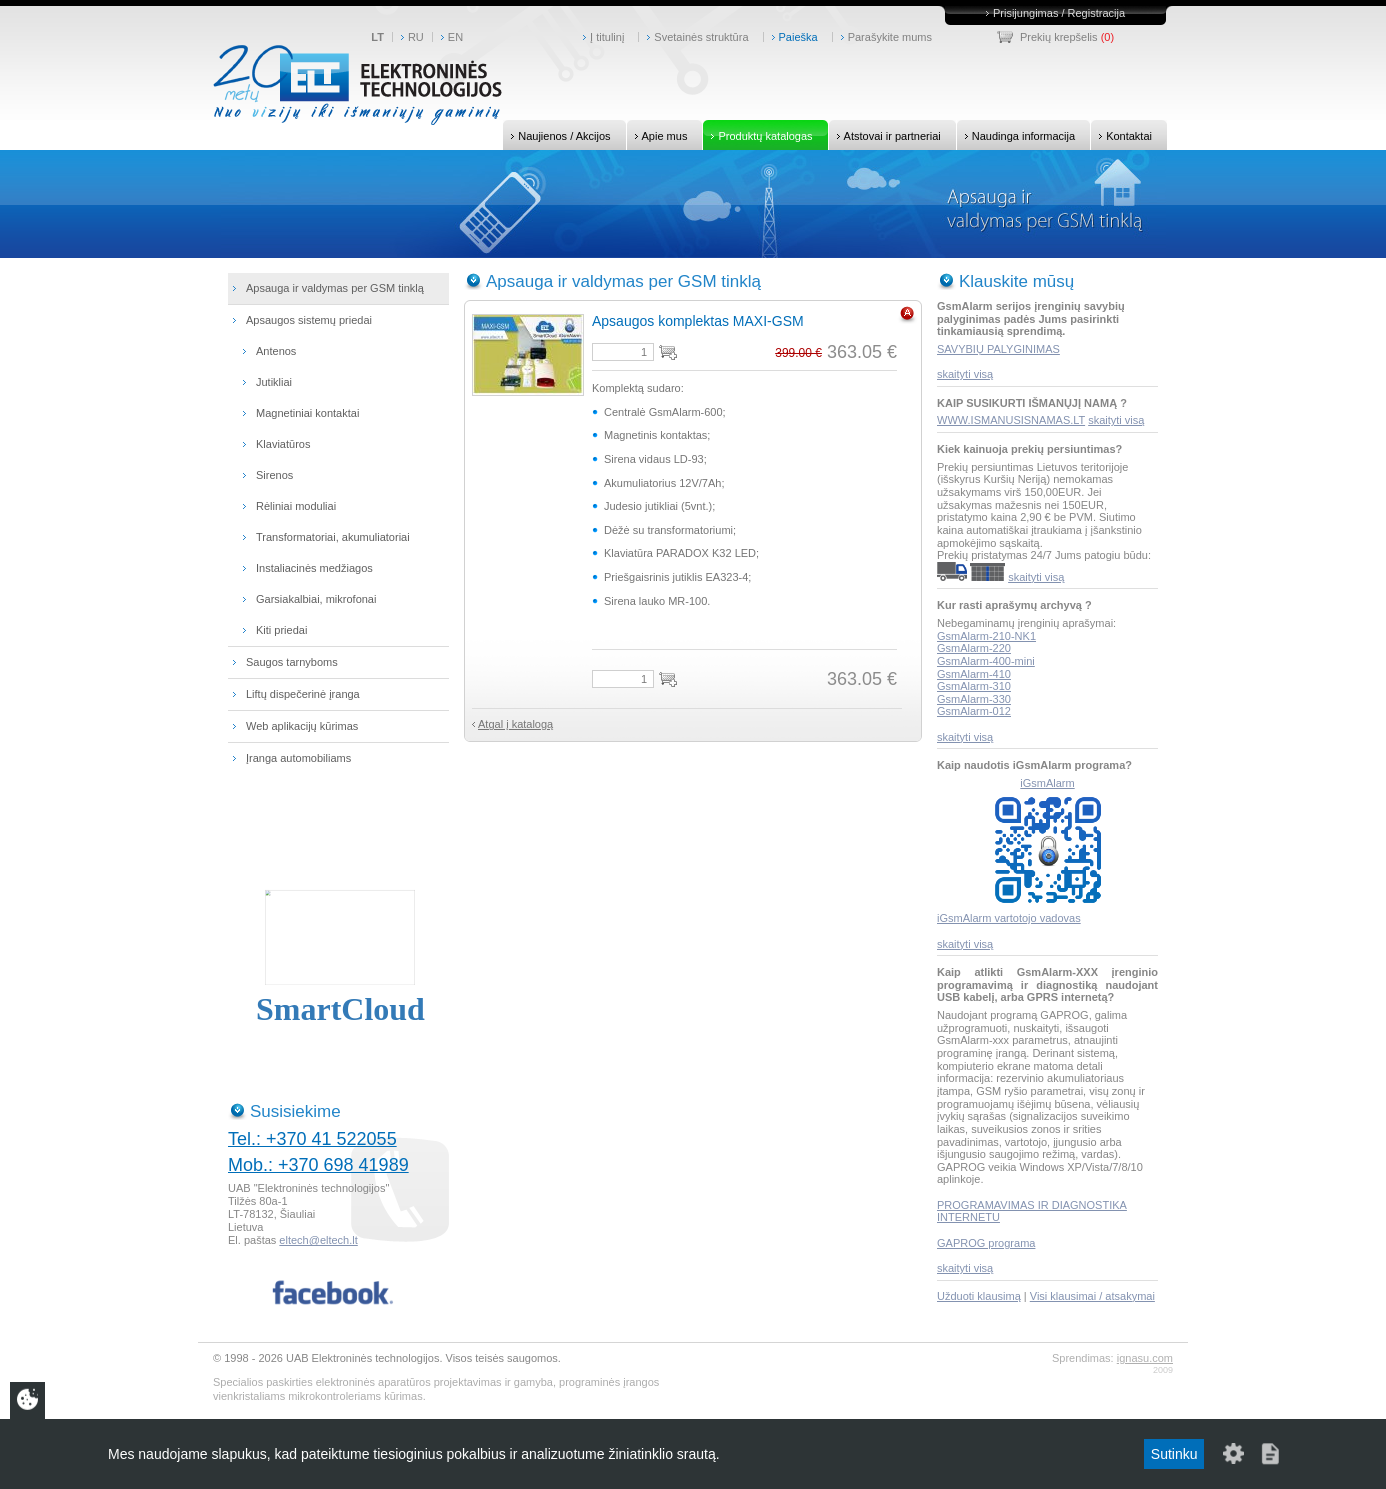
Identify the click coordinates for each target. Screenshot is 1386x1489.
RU (416, 37)
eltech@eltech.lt (318, 1240)
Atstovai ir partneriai (885, 135)
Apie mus (657, 135)
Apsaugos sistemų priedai (309, 320)
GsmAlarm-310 (974, 686)
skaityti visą (965, 374)
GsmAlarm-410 (974, 674)
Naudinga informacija (1016, 135)
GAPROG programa (986, 1243)
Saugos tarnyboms (292, 662)
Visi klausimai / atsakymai (1092, 1296)
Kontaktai (1121, 135)
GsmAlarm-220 (974, 648)
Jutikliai (274, 382)
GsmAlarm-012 (974, 711)
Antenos (276, 351)
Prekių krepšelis (1059, 37)
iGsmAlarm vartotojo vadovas (1009, 918)
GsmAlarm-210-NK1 (986, 636)
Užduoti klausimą (979, 1296)
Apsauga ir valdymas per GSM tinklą (335, 288)
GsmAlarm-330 (974, 699)
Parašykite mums (890, 37)
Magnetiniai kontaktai (307, 413)
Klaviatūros (283, 444)
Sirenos (274, 475)
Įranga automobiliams (298, 758)
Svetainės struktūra (701, 37)
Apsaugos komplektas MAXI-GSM (698, 321)
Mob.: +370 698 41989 (318, 1165)
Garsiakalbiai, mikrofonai (316, 599)
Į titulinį (607, 37)
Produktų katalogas (757, 135)
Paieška (798, 37)
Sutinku (1174, 1454)
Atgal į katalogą (515, 724)
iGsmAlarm (1047, 783)
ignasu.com (1145, 1358)
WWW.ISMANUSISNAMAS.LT (1011, 420)
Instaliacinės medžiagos (314, 568)
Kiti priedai (281, 630)
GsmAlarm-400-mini (986, 661)
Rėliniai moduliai (296, 506)
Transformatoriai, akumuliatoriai (333, 537)
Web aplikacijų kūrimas (302, 726)
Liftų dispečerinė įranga (303, 694)
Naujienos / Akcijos (556, 135)
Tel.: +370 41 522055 (312, 1139)
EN (455, 37)
